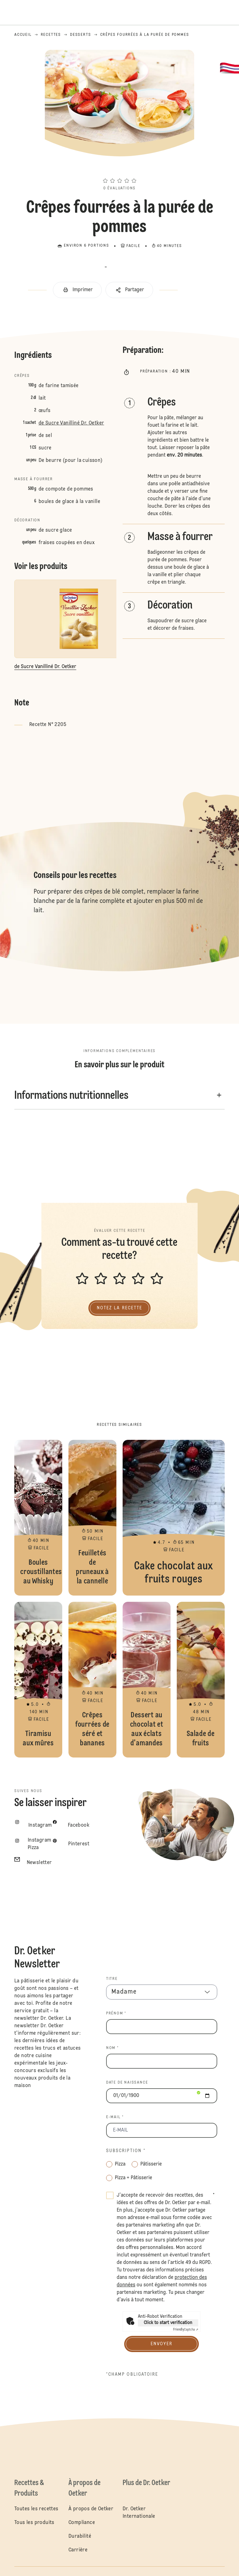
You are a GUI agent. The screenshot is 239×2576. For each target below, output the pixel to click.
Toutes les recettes (36, 2509)
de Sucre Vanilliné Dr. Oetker (71, 423)
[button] (119, 169)
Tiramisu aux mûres (38, 1680)
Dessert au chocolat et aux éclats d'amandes (147, 1680)
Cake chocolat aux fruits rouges (174, 1518)
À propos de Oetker (90, 2509)
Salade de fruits (201, 1680)
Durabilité (79, 2536)
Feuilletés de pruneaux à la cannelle (92, 1518)
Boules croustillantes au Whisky (38, 1518)
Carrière (77, 2550)
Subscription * (126, 2151)
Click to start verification (168, 2323)
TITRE (112, 1979)
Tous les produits (34, 2522)
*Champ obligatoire (132, 2374)
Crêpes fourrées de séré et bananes (92, 1680)
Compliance (81, 2522)
